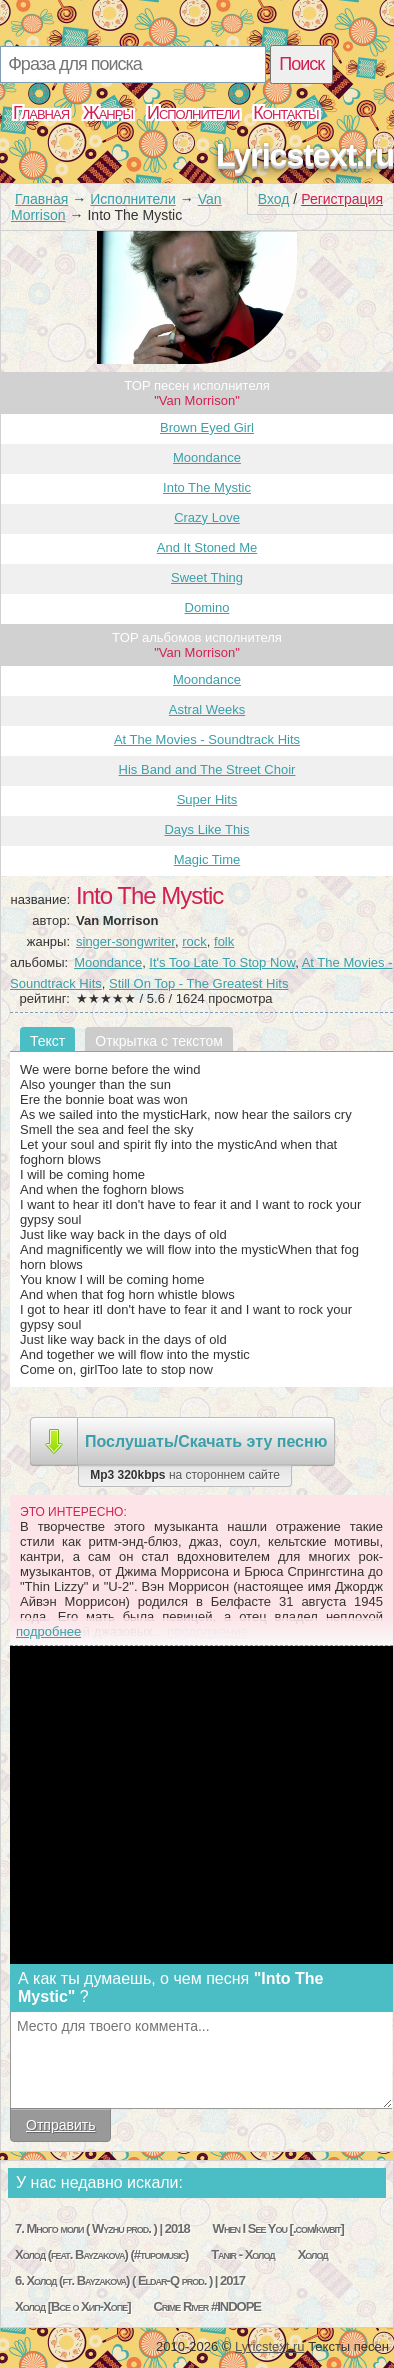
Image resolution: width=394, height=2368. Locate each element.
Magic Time (207, 859)
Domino (207, 607)
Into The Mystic (207, 487)
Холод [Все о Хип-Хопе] (73, 2306)
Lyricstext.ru (305, 155)
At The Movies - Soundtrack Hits (207, 739)
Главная (41, 113)
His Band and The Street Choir (207, 769)
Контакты (285, 113)
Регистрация (342, 199)
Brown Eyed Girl (207, 427)
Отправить (60, 2125)
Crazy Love (207, 517)
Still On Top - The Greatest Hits (198, 983)
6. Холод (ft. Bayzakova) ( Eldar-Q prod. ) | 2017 (130, 2280)
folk (224, 941)
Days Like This (206, 829)
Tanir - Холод (243, 2254)
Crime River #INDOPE (207, 2306)
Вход (274, 199)
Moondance (207, 457)
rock (194, 941)
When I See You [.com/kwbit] (278, 2228)
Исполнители (193, 113)
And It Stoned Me (207, 547)
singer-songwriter (125, 941)
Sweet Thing (207, 577)
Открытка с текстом (159, 1041)
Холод (313, 2254)
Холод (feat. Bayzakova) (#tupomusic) (101, 2254)
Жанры (108, 113)
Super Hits (207, 799)
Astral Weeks (207, 709)
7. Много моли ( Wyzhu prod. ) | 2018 (102, 2228)
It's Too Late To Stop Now (222, 962)
